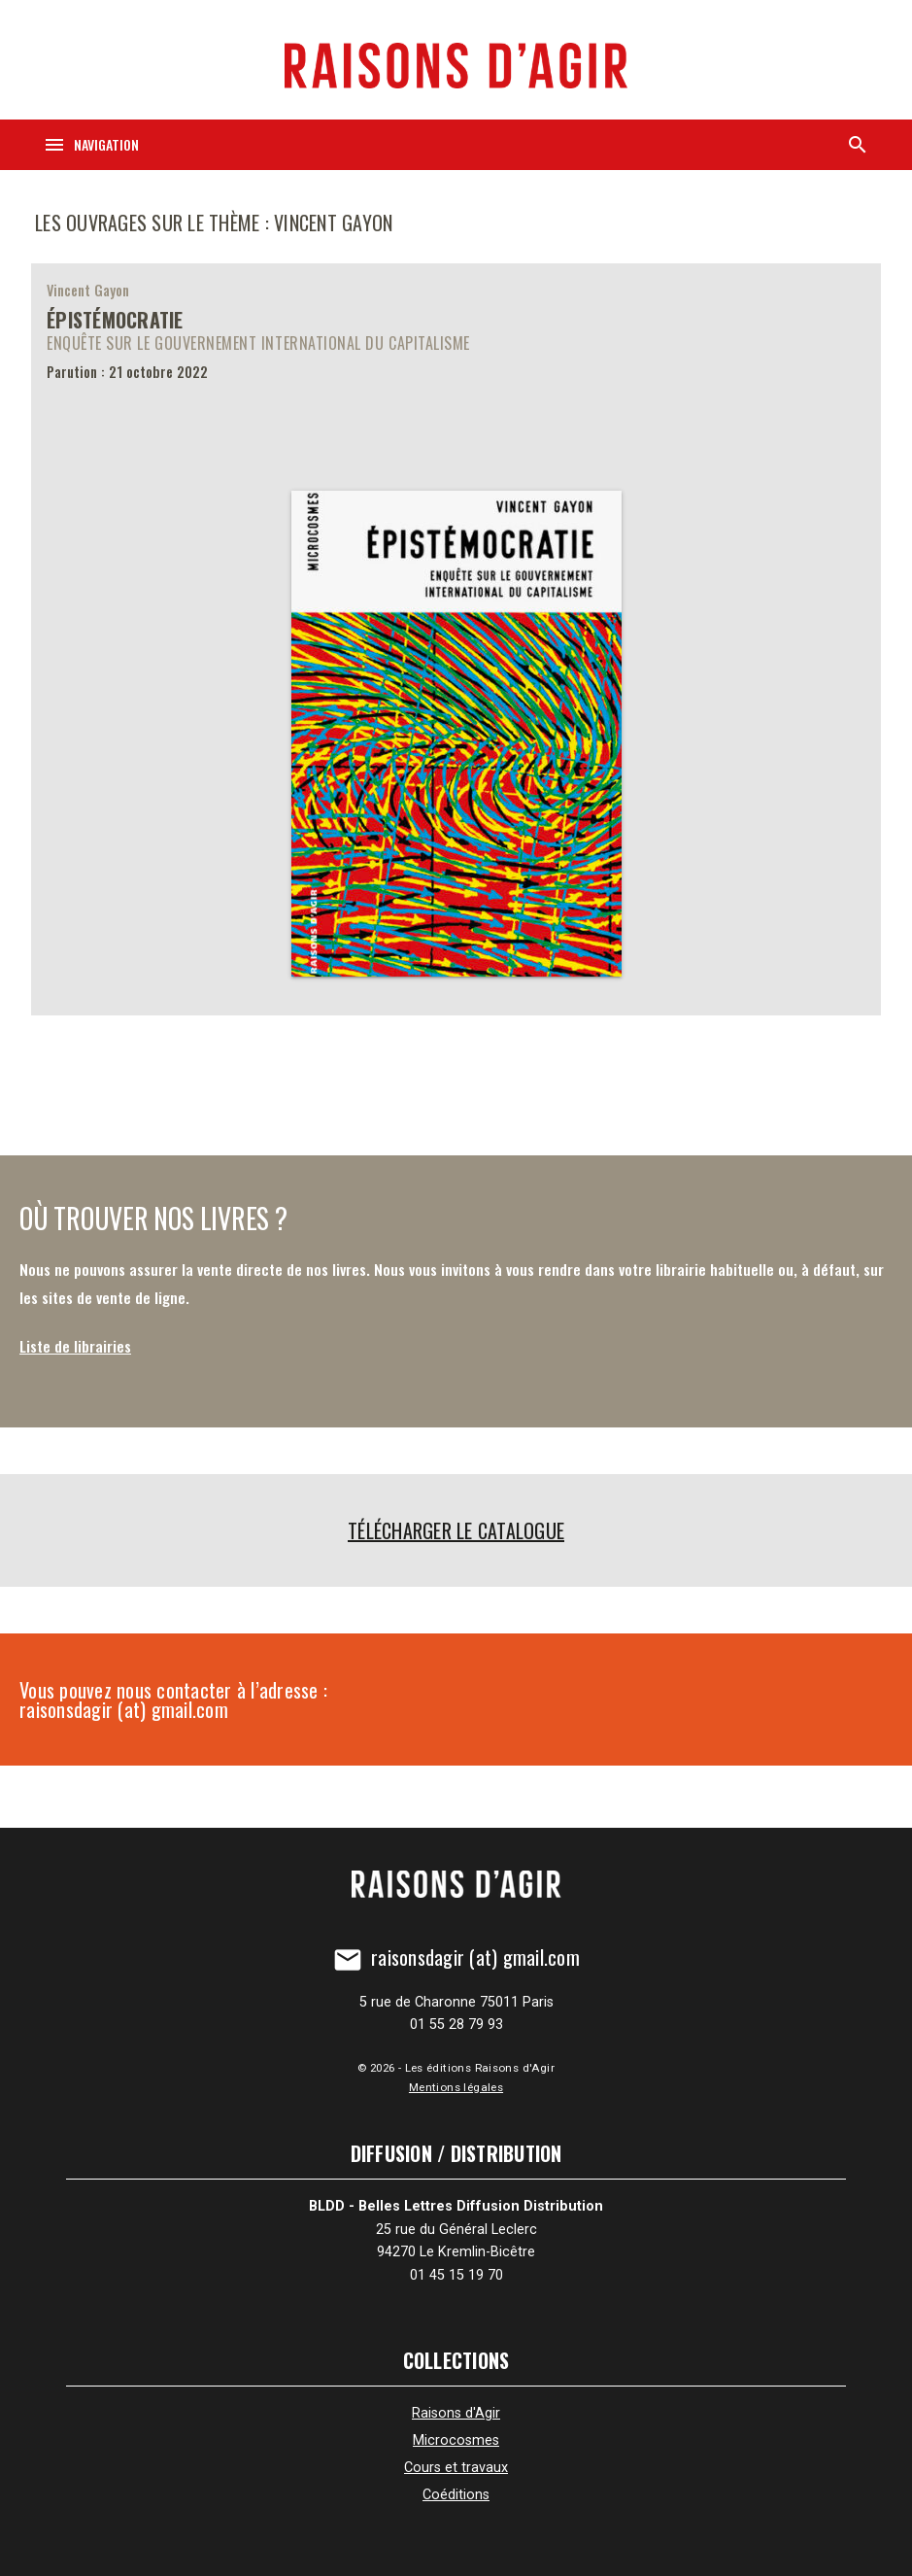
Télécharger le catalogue (456, 1530)
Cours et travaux (456, 2467)
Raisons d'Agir (456, 2413)
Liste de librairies (75, 1345)
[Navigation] (91, 145)
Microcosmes (456, 2440)
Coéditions (456, 2495)
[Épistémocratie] (456, 639)
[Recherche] (857, 145)
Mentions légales (456, 2087)
